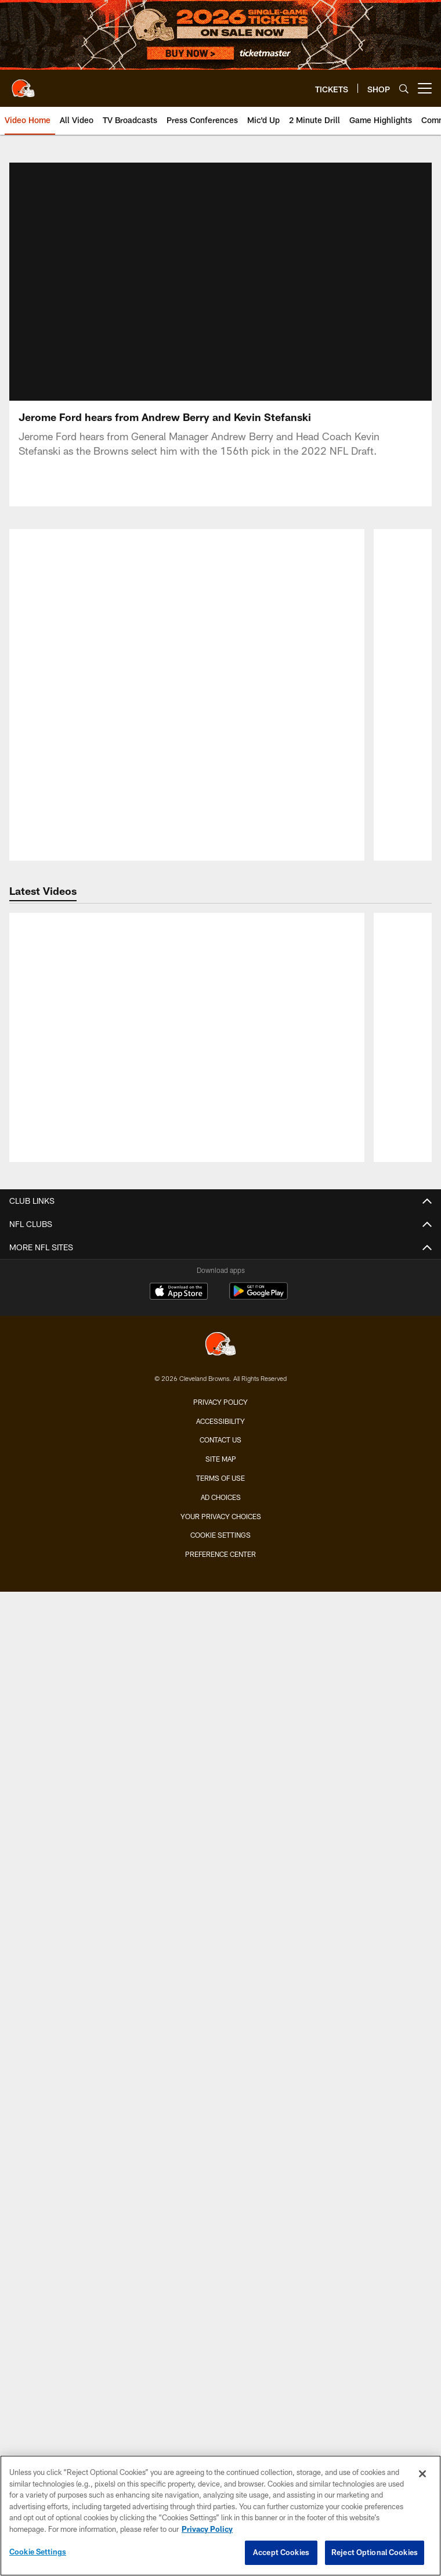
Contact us (220, 2441)
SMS (220, 2137)
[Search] (404, 88)
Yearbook (220, 1198)
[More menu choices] (425, 88)
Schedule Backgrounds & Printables (220, 1724)
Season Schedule (221, 1703)
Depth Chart (221, 1054)
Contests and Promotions (220, 1817)
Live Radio (221, 1332)
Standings (220, 1137)
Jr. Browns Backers (220, 1920)
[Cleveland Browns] (220, 2346)
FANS (221, 1796)
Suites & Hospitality (220, 1528)
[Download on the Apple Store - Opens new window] (178, 2294)
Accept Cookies (281, 2552)
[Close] (422, 2474)
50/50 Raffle (221, 1982)
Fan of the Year (221, 1858)
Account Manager (220, 1508)
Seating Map (220, 1569)
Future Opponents (221, 1745)
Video (221, 1270)
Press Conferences (221, 1353)
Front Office (220, 1157)
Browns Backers (220, 1899)
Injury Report (221, 1075)
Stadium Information (221, 2178)
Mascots (220, 1879)
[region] (220, 2515)
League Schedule (220, 1766)
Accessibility (220, 2422)
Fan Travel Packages (220, 1652)
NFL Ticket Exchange (220, 1631)
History (220, 1178)
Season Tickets (221, 1487)
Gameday (220, 1838)
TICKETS (221, 1446)
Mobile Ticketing (220, 1590)
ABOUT (220, 2012)
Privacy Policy (220, 2403)
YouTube (220, 1415)
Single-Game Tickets (221, 1466)
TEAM (221, 991)
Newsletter (221, 2116)
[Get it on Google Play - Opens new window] (258, 2298)
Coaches (220, 1033)
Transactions (220, 1095)
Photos (220, 1291)
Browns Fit (220, 2054)
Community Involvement (220, 2033)
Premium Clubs (220, 1549)
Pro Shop (221, 2095)
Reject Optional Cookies (374, 2552)
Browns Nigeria (220, 2074)
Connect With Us (220, 2157)
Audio (220, 1311)
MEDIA (221, 1229)
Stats (221, 1116)
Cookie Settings (37, 2551)
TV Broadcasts (220, 1374)
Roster (220, 1012)
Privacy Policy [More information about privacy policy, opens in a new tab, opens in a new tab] (207, 2529)
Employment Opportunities (221, 2199)
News (221, 1250)
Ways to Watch (221, 1394)
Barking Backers (220, 1941)
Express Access (221, 1611)
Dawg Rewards (220, 1961)
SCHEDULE (220, 1683)
